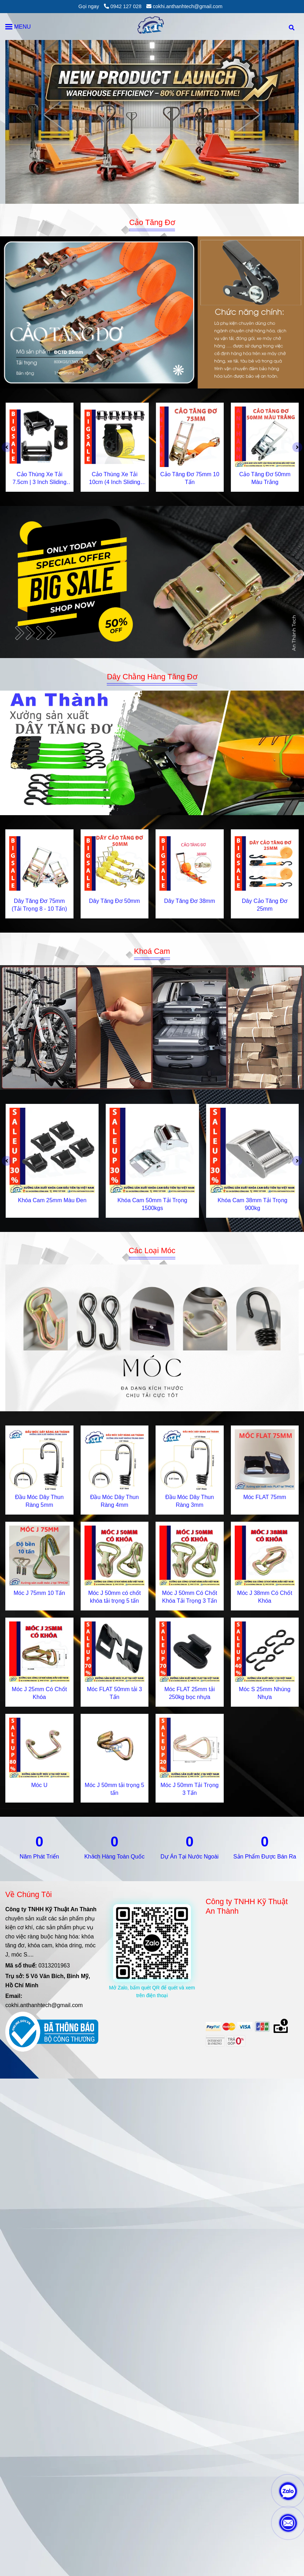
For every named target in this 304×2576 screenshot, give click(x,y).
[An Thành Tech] (152, 26)
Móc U (39, 1785)
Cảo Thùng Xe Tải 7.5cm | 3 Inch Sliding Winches (39, 478)
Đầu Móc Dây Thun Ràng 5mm (39, 1501)
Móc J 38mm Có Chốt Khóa (264, 1597)
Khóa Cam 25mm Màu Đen (52, 1200)
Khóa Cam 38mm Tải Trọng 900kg (252, 1204)
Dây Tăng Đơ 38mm (189, 901)
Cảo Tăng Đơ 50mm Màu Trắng (265, 478)
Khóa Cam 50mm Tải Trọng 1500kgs (152, 1204)
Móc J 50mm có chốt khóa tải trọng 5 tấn (114, 1597)
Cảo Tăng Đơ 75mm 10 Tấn (189, 478)
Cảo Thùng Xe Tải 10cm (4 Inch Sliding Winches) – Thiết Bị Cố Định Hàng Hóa (115, 478)
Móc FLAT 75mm (264, 1497)
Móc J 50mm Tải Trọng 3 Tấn (189, 1789)
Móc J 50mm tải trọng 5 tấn (114, 1789)
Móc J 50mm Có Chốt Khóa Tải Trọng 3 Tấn (189, 1597)
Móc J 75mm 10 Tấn (39, 1593)
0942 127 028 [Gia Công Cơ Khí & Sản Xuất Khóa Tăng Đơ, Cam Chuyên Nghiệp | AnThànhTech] (122, 6)
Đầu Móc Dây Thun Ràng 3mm (189, 1501)
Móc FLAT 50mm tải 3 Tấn (114, 1693)
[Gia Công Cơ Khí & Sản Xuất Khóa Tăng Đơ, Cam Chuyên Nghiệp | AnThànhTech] (152, 312)
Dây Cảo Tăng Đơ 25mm (264, 905)
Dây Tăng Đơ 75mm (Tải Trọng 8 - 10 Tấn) (39, 905)
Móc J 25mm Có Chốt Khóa (39, 1693)
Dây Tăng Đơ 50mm (114, 901)
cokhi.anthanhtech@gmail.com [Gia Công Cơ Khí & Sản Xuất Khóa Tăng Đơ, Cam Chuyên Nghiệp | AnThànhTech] (184, 6)
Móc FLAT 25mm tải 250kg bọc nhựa (189, 1693)
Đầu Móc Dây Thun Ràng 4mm (114, 1501)
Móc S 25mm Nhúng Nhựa (265, 1693)
